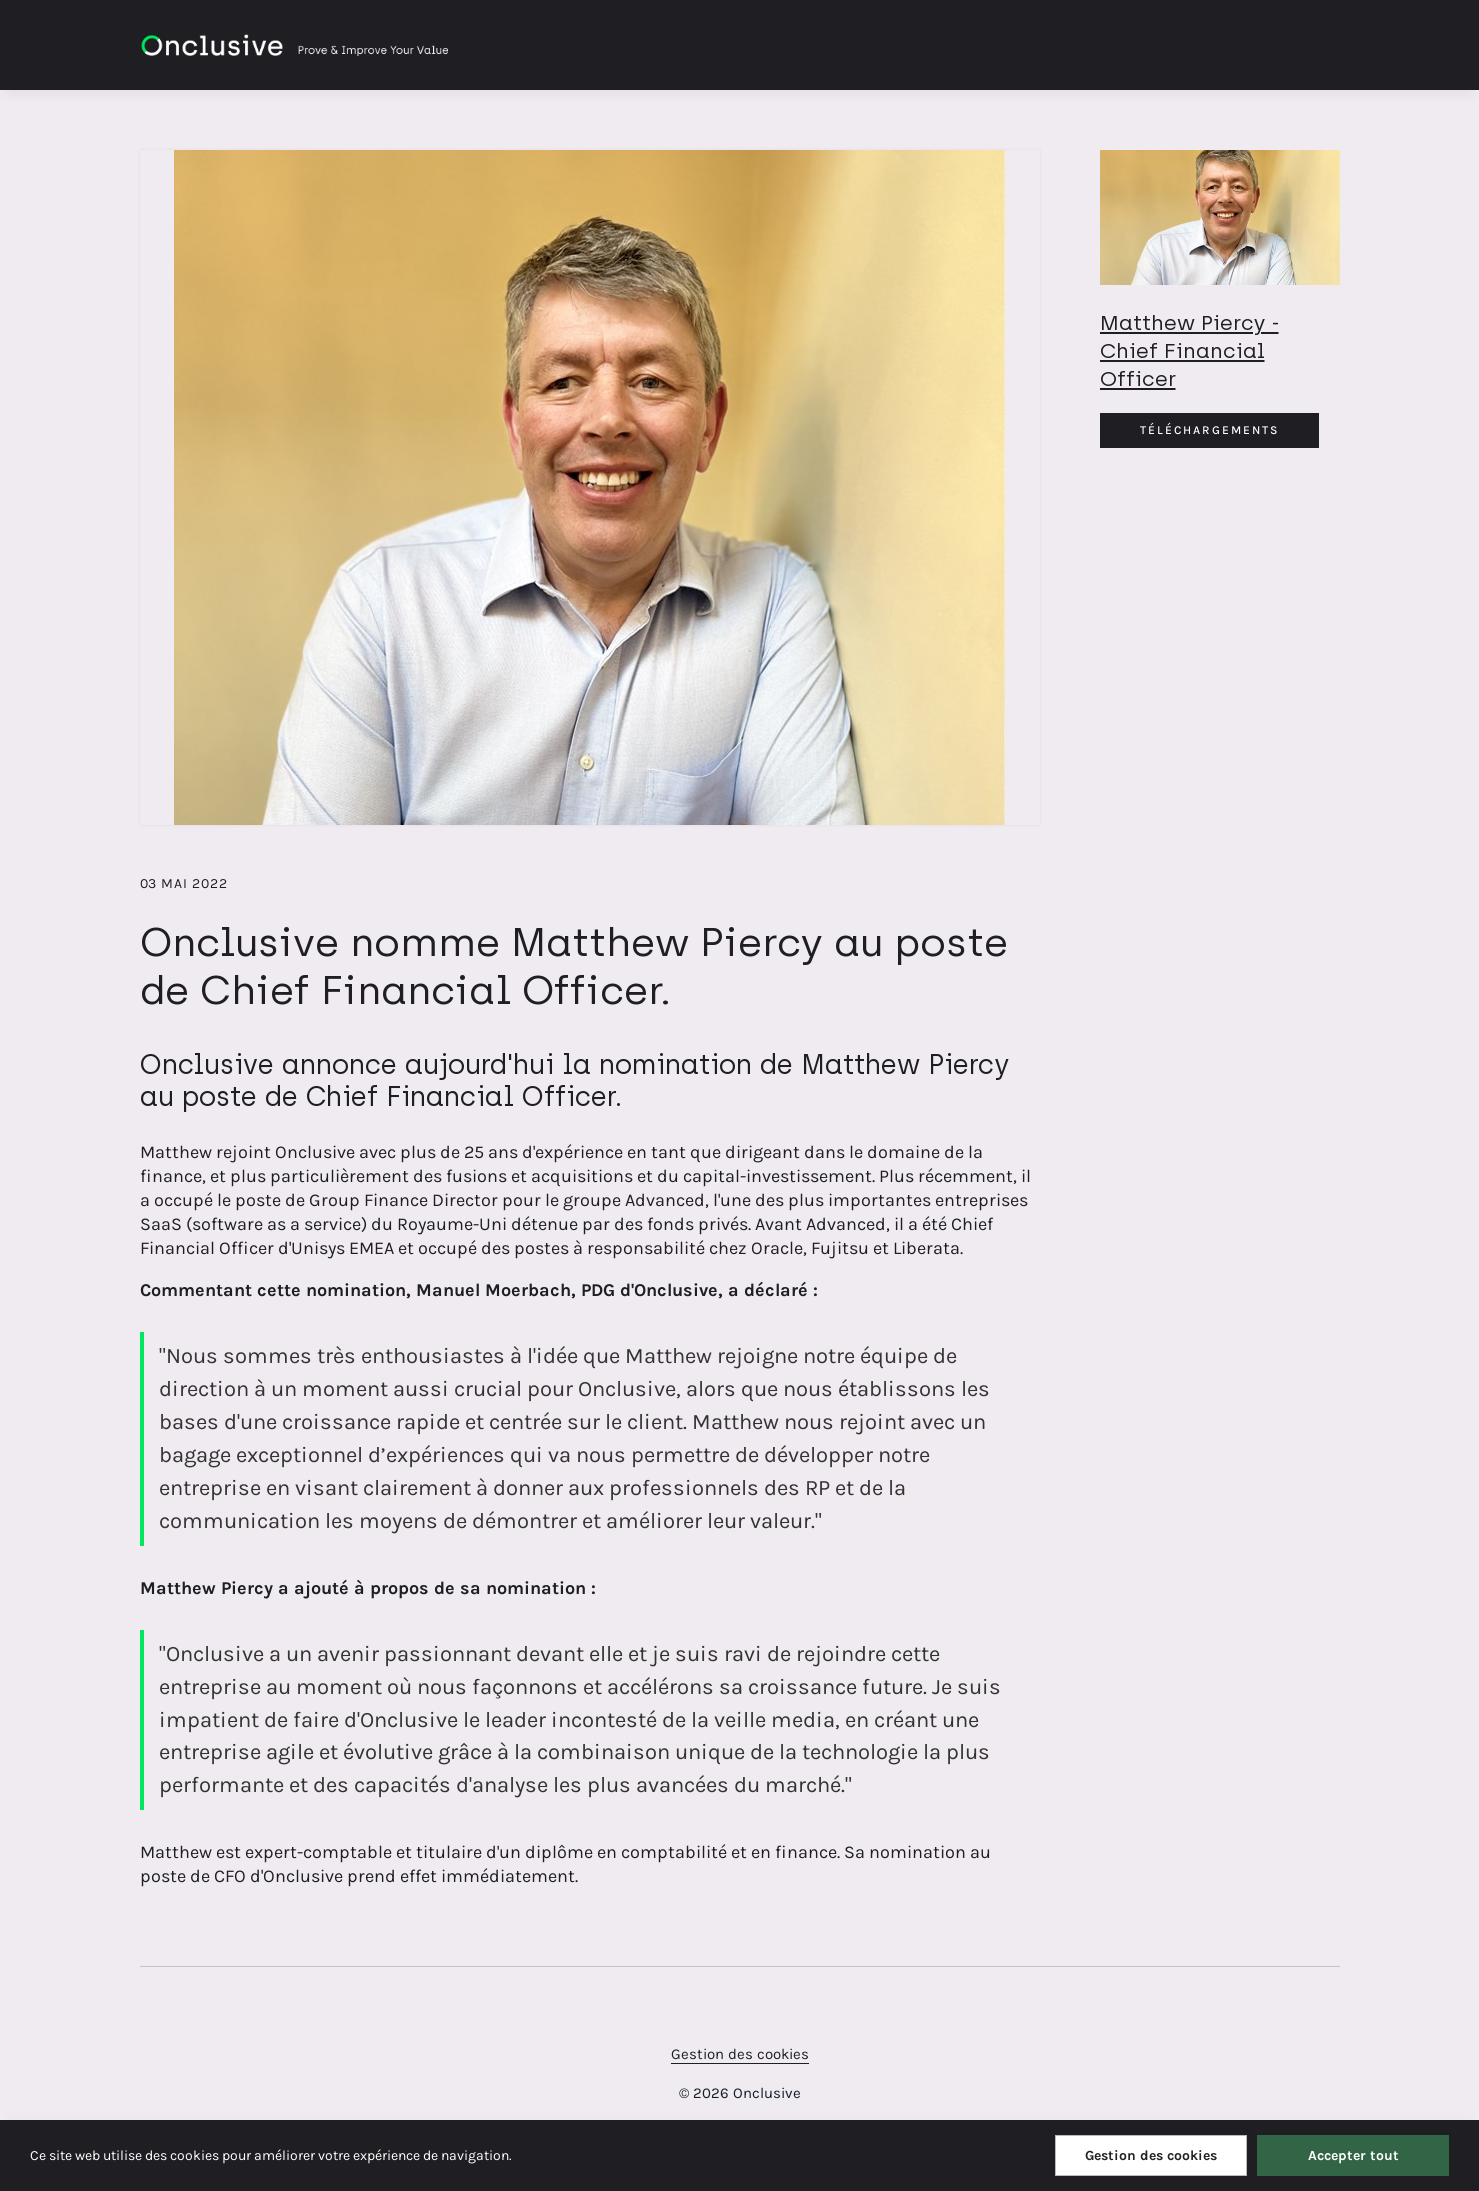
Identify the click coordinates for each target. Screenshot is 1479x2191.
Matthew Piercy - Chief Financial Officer (1189, 350)
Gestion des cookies (740, 2054)
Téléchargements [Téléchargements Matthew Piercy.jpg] (1209, 430)
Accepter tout (1353, 2155)
